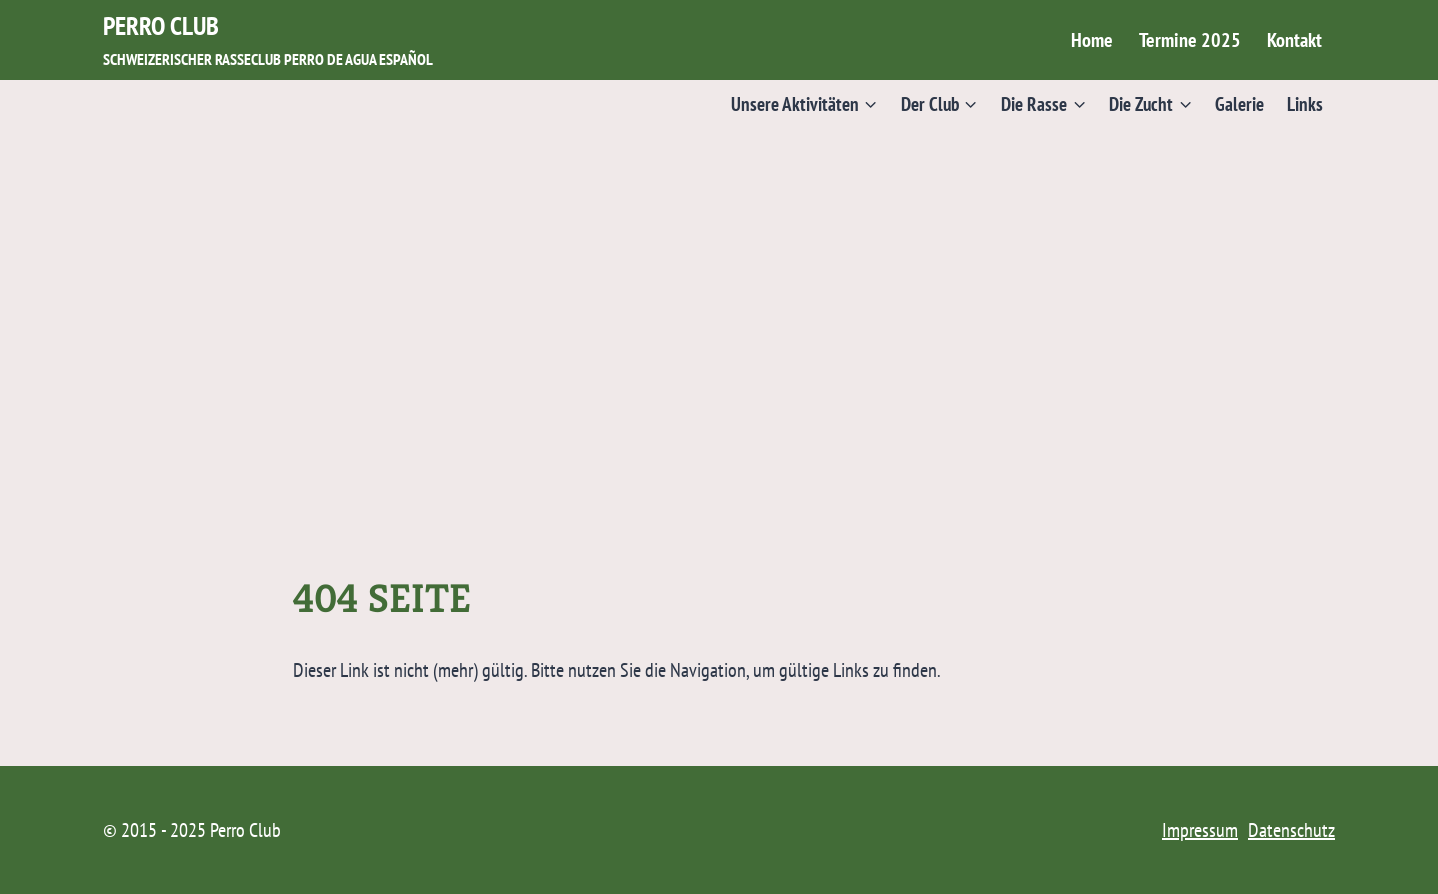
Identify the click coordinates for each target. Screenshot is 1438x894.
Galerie (1239, 103)
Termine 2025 (1190, 40)
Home (1092, 40)
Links (1305, 103)
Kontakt (1294, 40)
